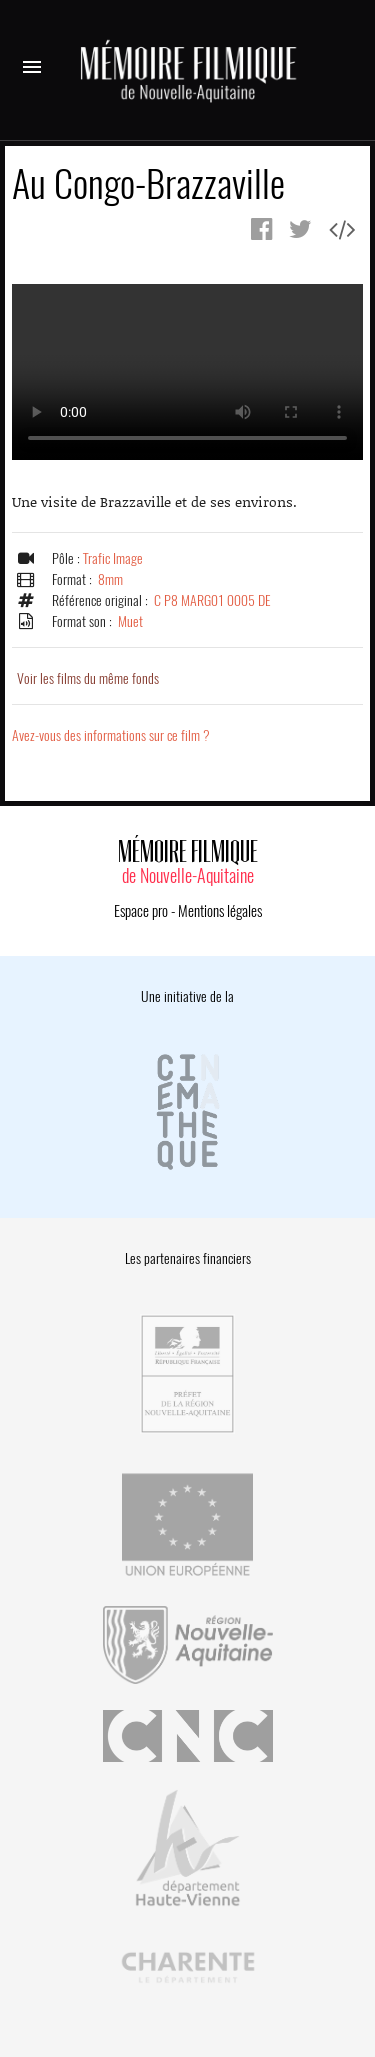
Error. (187, 372)
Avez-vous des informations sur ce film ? (111, 735)
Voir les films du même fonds (88, 678)
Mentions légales (220, 911)
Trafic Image (113, 558)
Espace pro (141, 911)
